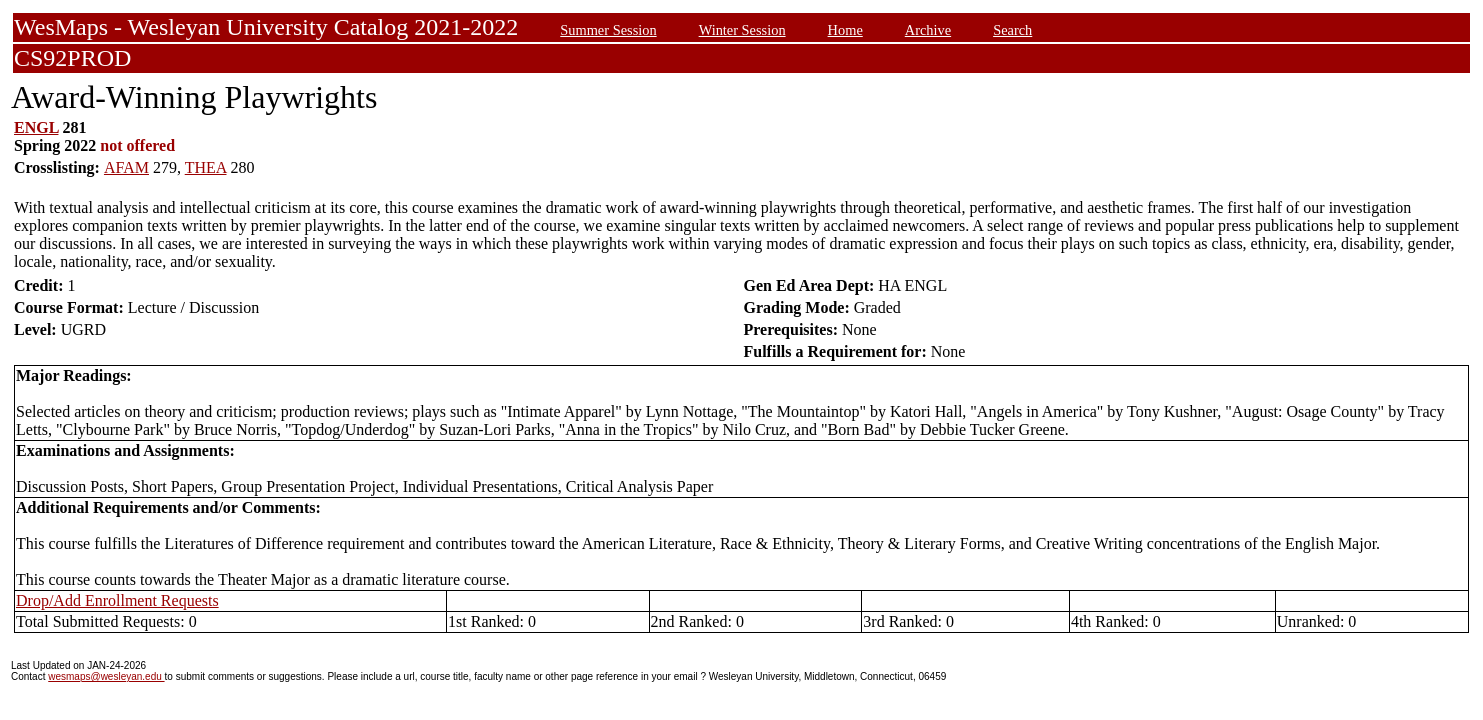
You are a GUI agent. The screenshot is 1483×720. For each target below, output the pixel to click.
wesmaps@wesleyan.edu (106, 676)
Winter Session (742, 30)
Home (845, 30)
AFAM (126, 167)
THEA (206, 167)
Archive (928, 30)
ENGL (36, 127)
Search (1012, 30)
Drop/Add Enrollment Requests (117, 600)
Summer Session (608, 30)
